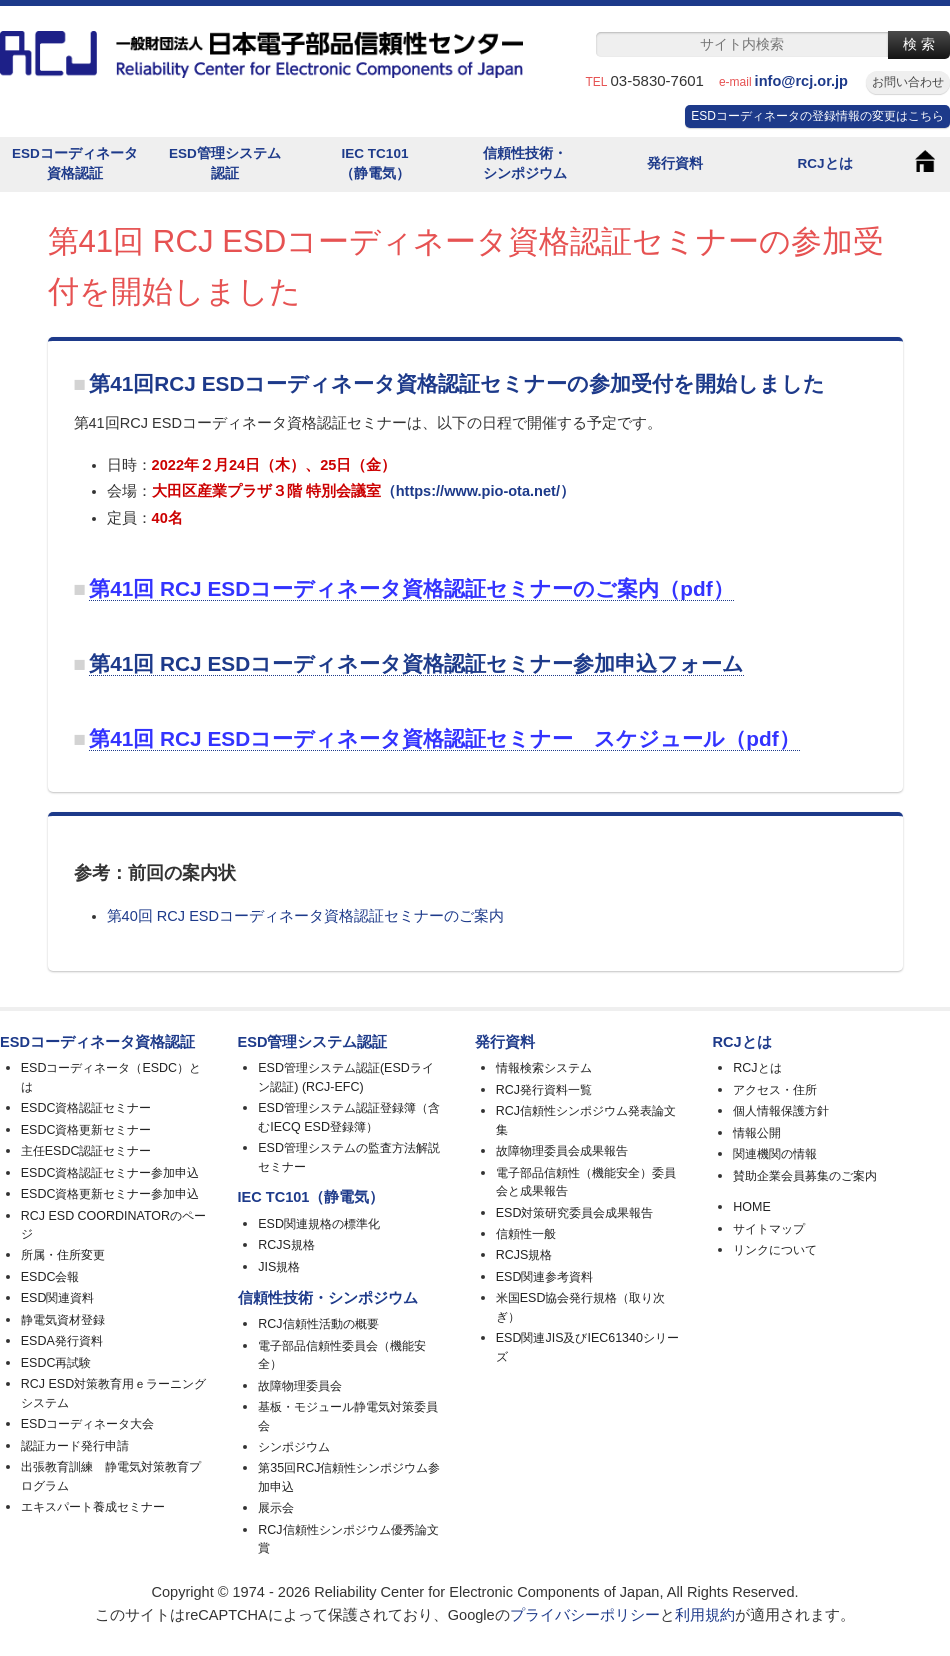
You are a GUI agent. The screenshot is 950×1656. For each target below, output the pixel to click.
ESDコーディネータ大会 (88, 1424)
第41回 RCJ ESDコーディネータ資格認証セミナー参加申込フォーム (416, 663)
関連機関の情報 (775, 1154)
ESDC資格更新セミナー (86, 1130)
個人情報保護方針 (781, 1111)
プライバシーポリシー (585, 1615)
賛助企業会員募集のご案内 (805, 1176)
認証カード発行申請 (75, 1446)
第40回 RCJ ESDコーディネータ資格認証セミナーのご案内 (305, 916)
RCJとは (824, 163)
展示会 (276, 1508)
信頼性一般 (526, 1234)
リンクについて (775, 1250)
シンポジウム (294, 1447)
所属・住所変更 (63, 1255)
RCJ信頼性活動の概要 (318, 1324)
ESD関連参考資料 (545, 1277)
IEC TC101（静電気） (375, 163)
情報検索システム (544, 1068)
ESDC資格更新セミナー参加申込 (110, 1194)
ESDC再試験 (56, 1363)
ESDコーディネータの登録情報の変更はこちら (817, 116)
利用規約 (705, 1615)
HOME (751, 1207)
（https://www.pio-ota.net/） (478, 491)
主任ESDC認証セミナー (86, 1151)
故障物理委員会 (300, 1386)
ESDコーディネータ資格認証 (75, 163)
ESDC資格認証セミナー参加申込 (110, 1173)
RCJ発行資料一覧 (544, 1090)
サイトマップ (769, 1229)
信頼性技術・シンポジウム (525, 163)
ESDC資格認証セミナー (86, 1108)
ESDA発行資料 (62, 1341)
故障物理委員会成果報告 (562, 1151)
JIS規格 (279, 1267)
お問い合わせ (908, 82)
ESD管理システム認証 (225, 163)
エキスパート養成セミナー (93, 1507)
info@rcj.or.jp (809, 81)
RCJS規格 (286, 1245)
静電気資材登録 (63, 1320)
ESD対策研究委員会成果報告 (575, 1213)
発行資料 (675, 163)
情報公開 (757, 1133)
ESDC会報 (50, 1277)
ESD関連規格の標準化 (319, 1224)
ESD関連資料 (58, 1298)
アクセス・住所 (775, 1090)
